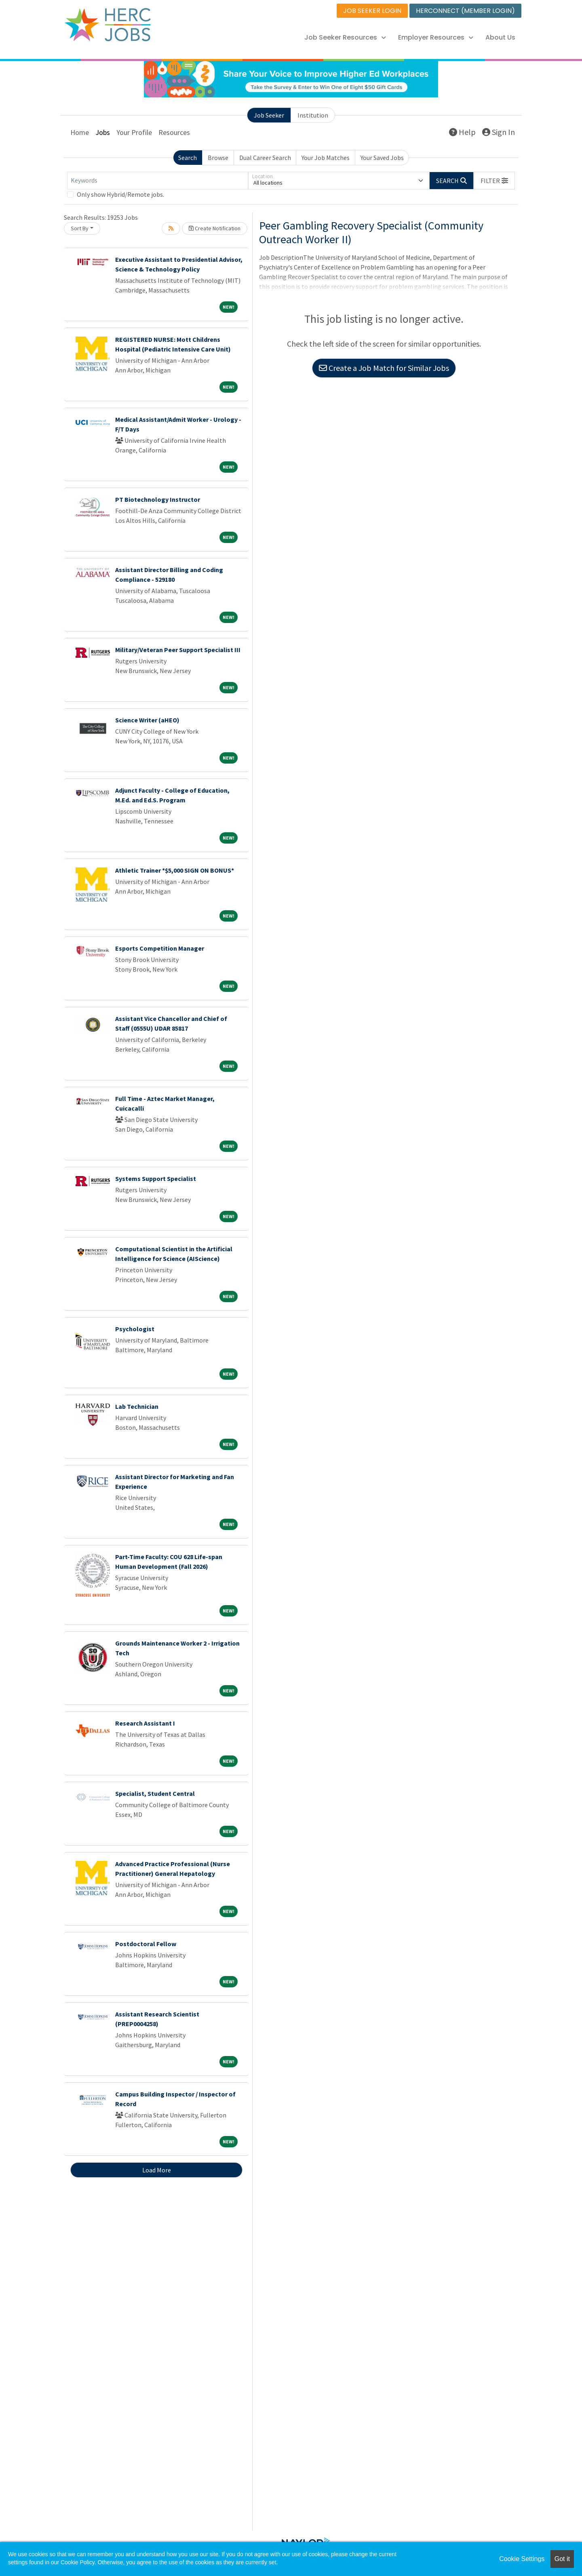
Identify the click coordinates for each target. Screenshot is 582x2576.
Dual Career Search (265, 158)
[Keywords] (157, 180)
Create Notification (214, 228)
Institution (312, 115)
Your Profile (134, 132)
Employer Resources (435, 37)
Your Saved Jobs (382, 158)
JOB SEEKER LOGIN (372, 10)
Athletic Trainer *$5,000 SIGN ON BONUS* (174, 870)
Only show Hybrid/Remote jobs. (120, 194)
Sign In (498, 132)
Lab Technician (136, 1406)
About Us (500, 37)
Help (462, 132)
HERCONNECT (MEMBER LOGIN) (465, 10)
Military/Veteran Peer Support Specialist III (177, 650)
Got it (562, 2558)
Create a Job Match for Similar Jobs (384, 368)
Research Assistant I (145, 1723)
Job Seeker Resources (345, 37)
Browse (218, 158)
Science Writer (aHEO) (147, 720)
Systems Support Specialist (155, 1178)
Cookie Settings (521, 2558)
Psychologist (134, 1329)
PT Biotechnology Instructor (157, 499)
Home (79, 132)
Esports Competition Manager (159, 948)
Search (187, 158)
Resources (174, 132)
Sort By (80, 228)
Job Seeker (269, 115)
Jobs (102, 132)
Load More (156, 2170)
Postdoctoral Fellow (145, 1944)
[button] (494, 180)
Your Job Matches (326, 158)
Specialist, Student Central (155, 1793)
